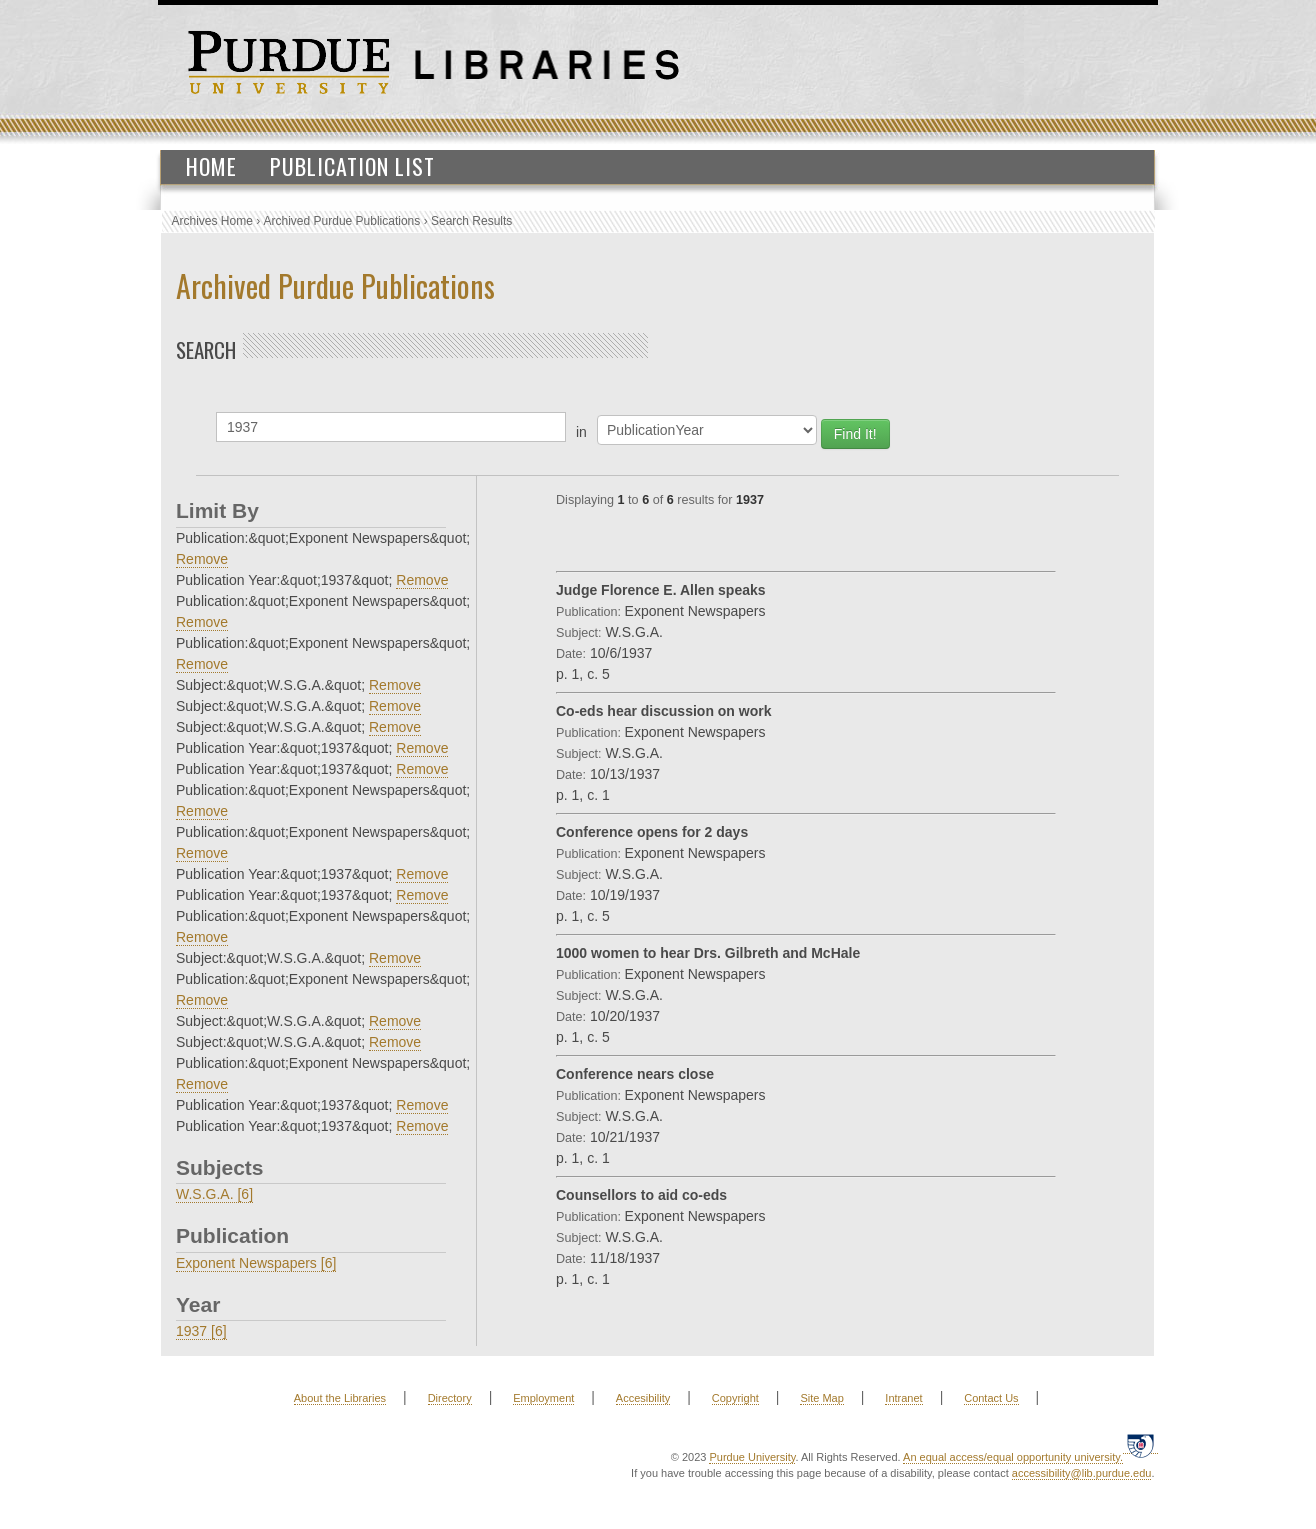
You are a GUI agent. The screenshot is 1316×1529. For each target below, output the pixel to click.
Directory (450, 1398)
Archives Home (212, 221)
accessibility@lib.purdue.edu (1082, 1473)
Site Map (821, 1398)
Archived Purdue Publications (342, 221)
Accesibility (643, 1398)
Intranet (903, 1398)
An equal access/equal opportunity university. (1013, 1457)
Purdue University (752, 1457)
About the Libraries (340, 1398)
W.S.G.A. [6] (214, 1194)
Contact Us (991, 1398)
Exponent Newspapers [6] (256, 1263)
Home (211, 166)
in (581, 432)
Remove (202, 559)
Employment (543, 1398)
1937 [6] (201, 1331)
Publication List (352, 166)
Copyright (735, 1398)
